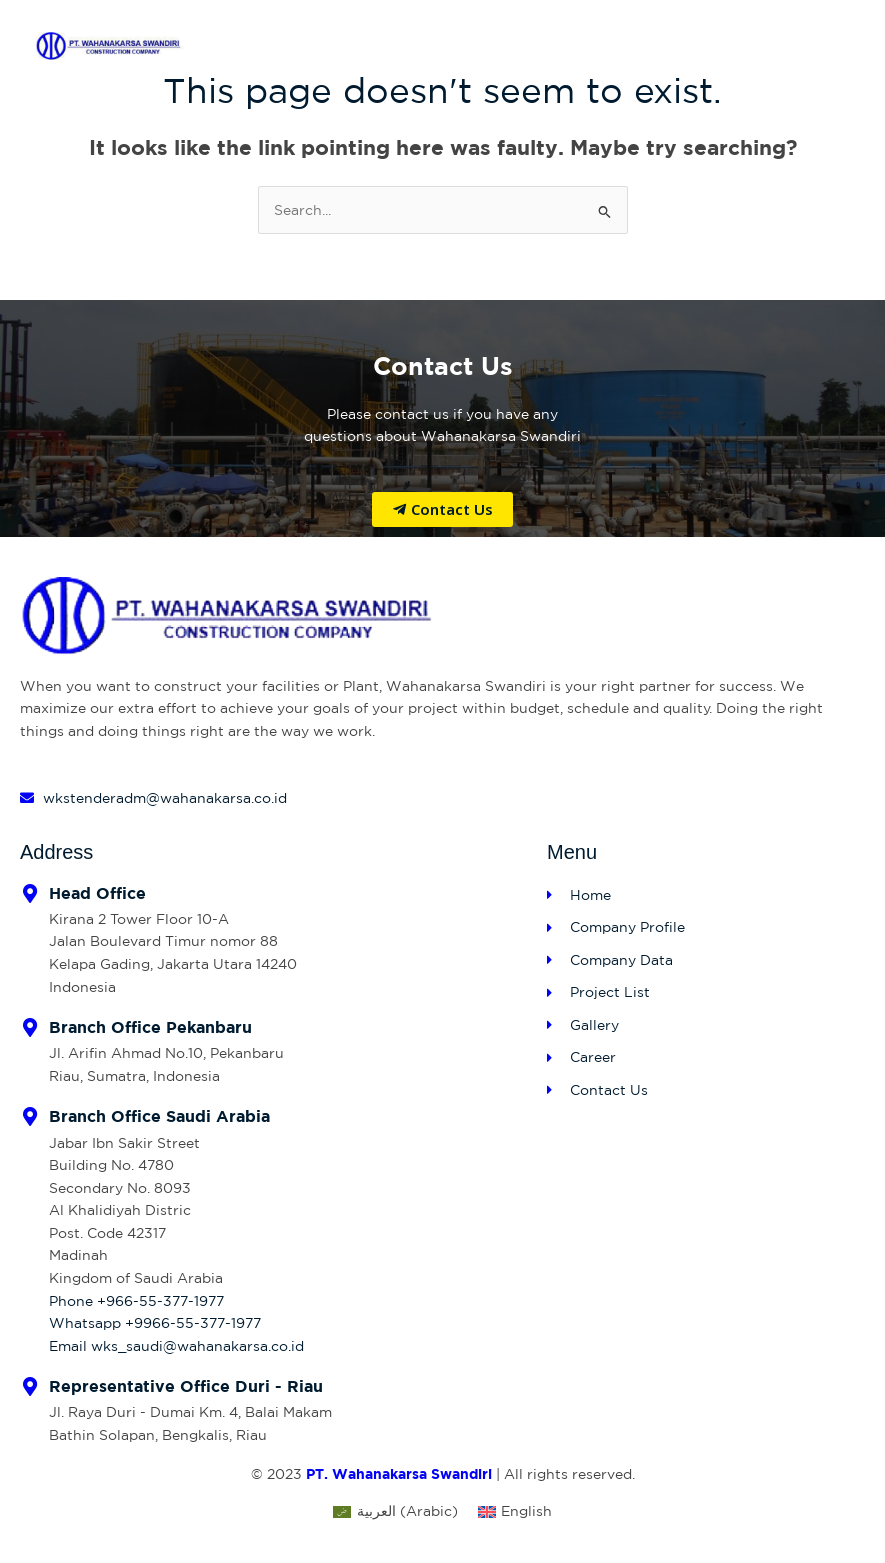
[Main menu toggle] (830, 46)
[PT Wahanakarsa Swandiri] (110, 46)
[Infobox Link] (273, 941)
